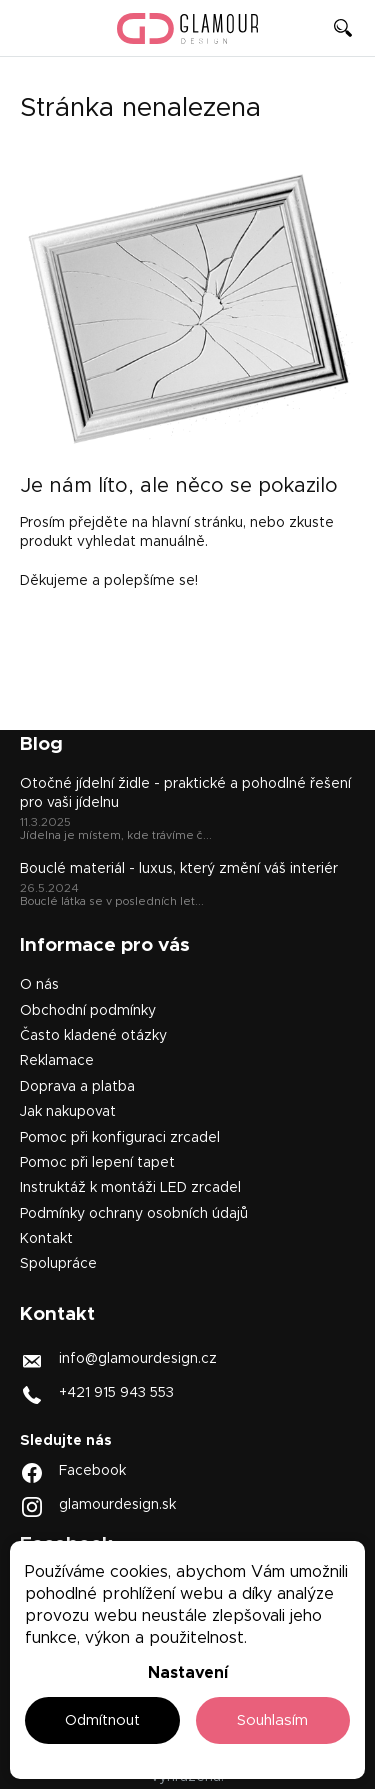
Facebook (92, 1471)
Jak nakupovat (68, 1112)
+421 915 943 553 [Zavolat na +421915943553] (116, 1392)
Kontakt (46, 1239)
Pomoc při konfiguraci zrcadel (120, 1138)
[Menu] (28, 28)
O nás (39, 985)
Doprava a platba (77, 1087)
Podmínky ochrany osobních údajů (134, 1214)
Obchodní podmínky (88, 1011)
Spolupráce (58, 1264)
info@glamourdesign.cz (138, 1358)
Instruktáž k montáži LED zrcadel (130, 1188)
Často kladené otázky (93, 1036)
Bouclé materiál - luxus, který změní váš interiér (179, 869)
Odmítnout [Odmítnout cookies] (102, 1720)
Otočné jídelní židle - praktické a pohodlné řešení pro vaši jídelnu (185, 793)
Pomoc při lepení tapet (97, 1163)
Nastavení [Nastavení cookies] (188, 1673)
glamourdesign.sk (117, 1505)
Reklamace (57, 1061)
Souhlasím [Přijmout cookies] (272, 1720)
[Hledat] (343, 28)
